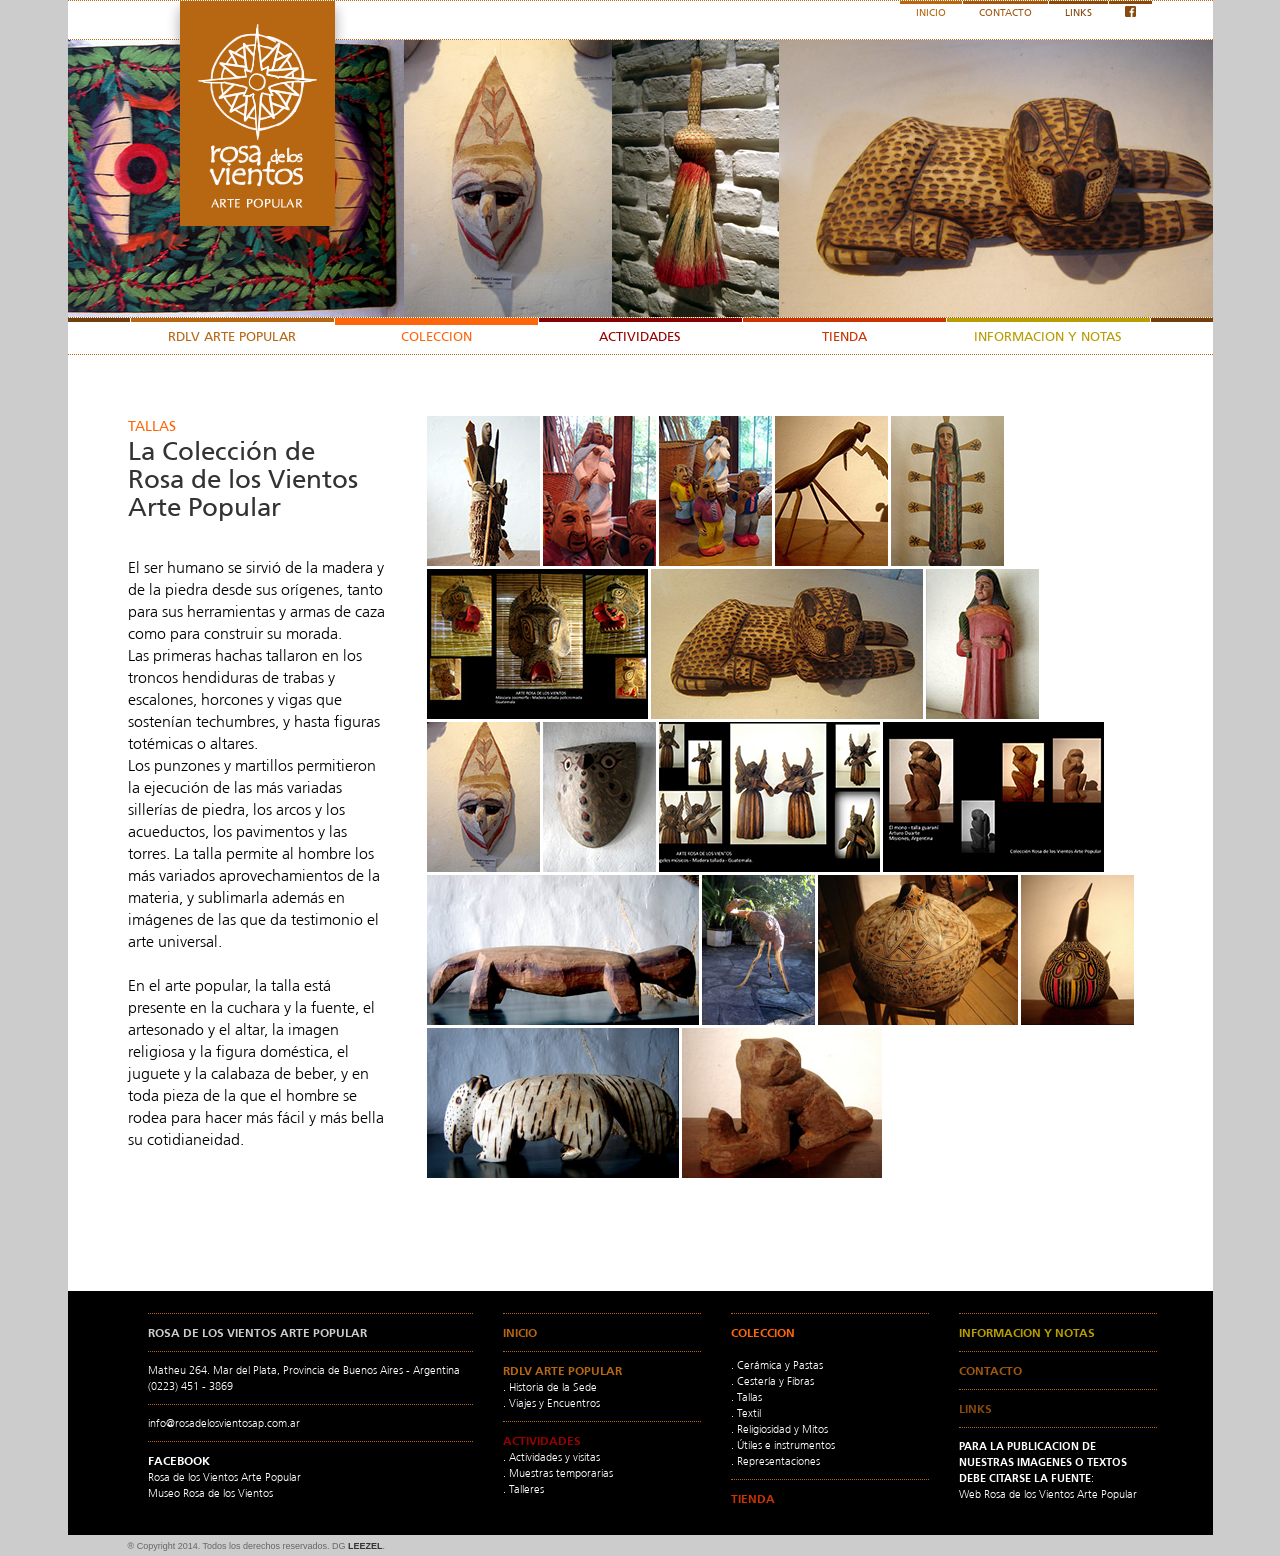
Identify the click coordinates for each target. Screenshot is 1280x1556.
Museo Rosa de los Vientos (210, 1493)
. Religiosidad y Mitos (779, 1429)
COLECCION (436, 336)
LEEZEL (364, 1546)
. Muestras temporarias (558, 1473)
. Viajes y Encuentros (551, 1403)
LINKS (1078, 12)
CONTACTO (1005, 12)
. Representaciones (775, 1461)
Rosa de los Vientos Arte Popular (224, 1477)
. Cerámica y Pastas (777, 1365)
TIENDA (844, 336)
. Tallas (746, 1397)
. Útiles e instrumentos (783, 1445)
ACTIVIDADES (640, 336)
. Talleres (523, 1489)
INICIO (931, 12)
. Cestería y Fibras (772, 1381)
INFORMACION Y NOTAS (1048, 336)
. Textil (746, 1413)
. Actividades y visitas (551, 1457)
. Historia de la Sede (550, 1387)
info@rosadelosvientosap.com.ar (224, 1423)
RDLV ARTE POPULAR (232, 336)
